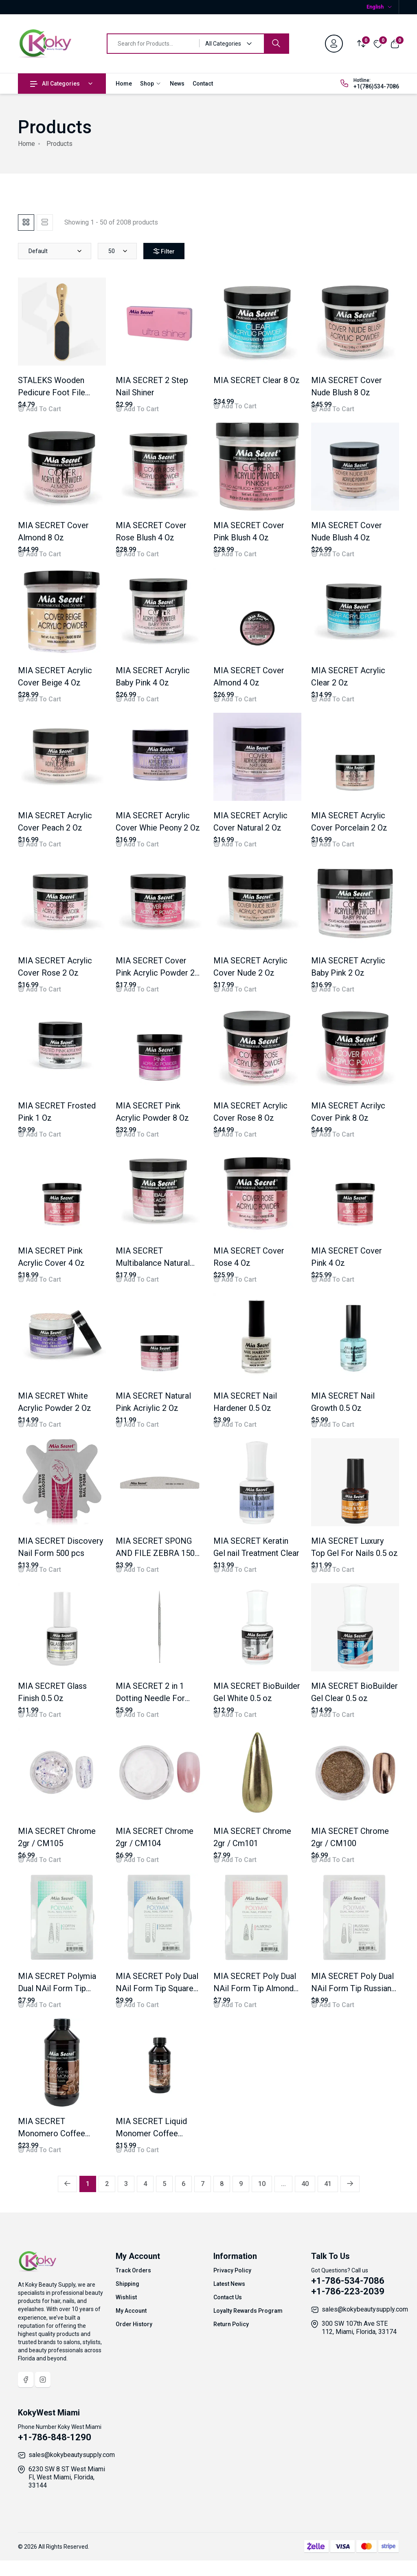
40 (305, 2184)
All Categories (55, 83)
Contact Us (227, 2297)
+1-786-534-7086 (347, 2281)
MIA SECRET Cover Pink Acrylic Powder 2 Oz (155, 973)
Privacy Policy (232, 2270)
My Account (131, 2310)
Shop (151, 83)
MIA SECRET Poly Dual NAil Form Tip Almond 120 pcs (254, 1988)
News (177, 83)
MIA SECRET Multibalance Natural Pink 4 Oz (153, 1263)
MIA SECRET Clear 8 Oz (256, 380)
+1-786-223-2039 (347, 2291)
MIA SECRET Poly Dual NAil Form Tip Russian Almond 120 (352, 1988)
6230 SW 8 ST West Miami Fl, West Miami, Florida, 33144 (67, 2477)
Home (124, 83)
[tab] (26, 222)
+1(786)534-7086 (376, 86)
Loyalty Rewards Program (248, 2310)
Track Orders (133, 2270)
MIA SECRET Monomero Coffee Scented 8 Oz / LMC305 (61, 2133)
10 (262, 2184)
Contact (203, 83)
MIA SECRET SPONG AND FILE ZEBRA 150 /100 (155, 1553)
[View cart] (395, 43)
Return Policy (231, 2324)
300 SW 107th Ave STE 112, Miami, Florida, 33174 (359, 2328)
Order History (134, 2324)
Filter (169, 251)
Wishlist (126, 2297)
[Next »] (350, 2184)
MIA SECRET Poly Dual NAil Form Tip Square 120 (157, 1988)
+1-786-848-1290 (54, 2437)
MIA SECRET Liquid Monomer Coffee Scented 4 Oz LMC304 (156, 2133)
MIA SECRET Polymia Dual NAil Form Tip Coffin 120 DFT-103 (57, 1988)
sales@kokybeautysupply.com (365, 2309)
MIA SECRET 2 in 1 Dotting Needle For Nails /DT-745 (150, 1698)
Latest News (229, 2284)
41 (327, 2184)
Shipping (127, 2284)
